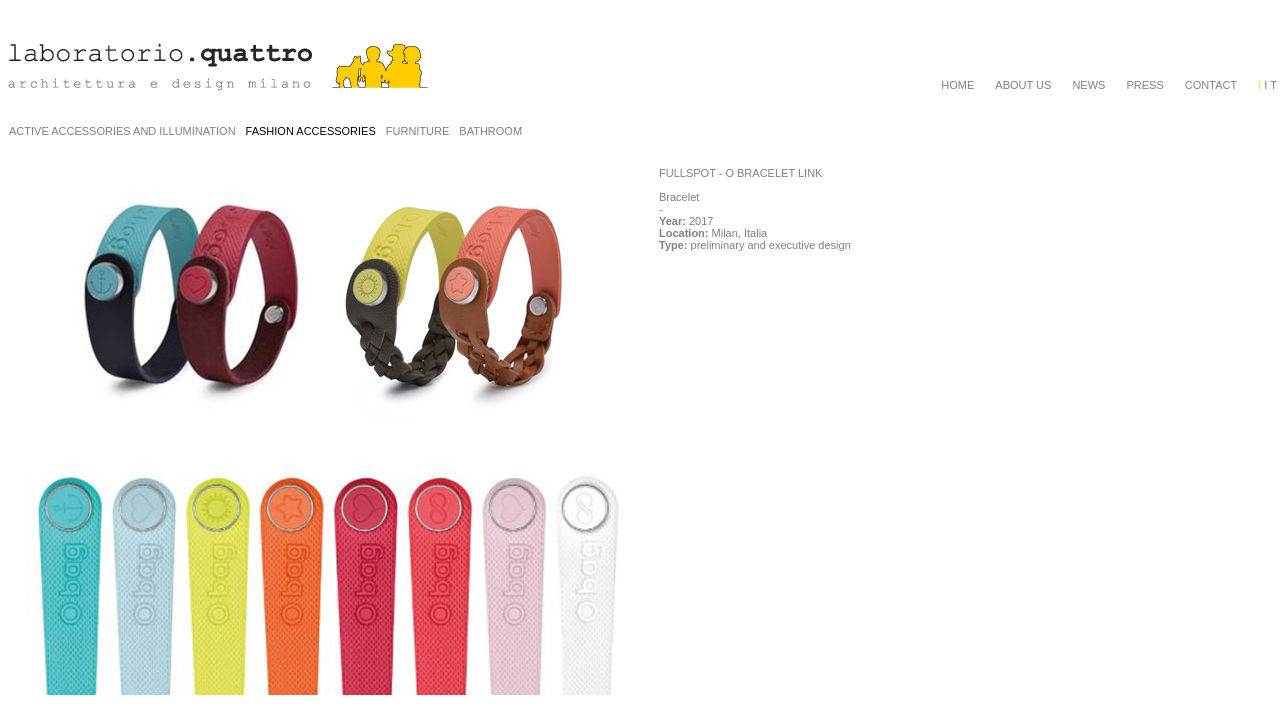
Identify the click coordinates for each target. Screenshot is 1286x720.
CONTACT (1211, 85)
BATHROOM (490, 131)
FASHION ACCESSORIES (311, 131)
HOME (957, 85)
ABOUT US (1023, 85)
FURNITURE (418, 131)
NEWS (1088, 85)
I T (1267, 85)
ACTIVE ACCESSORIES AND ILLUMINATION (122, 131)
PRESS (1144, 85)
